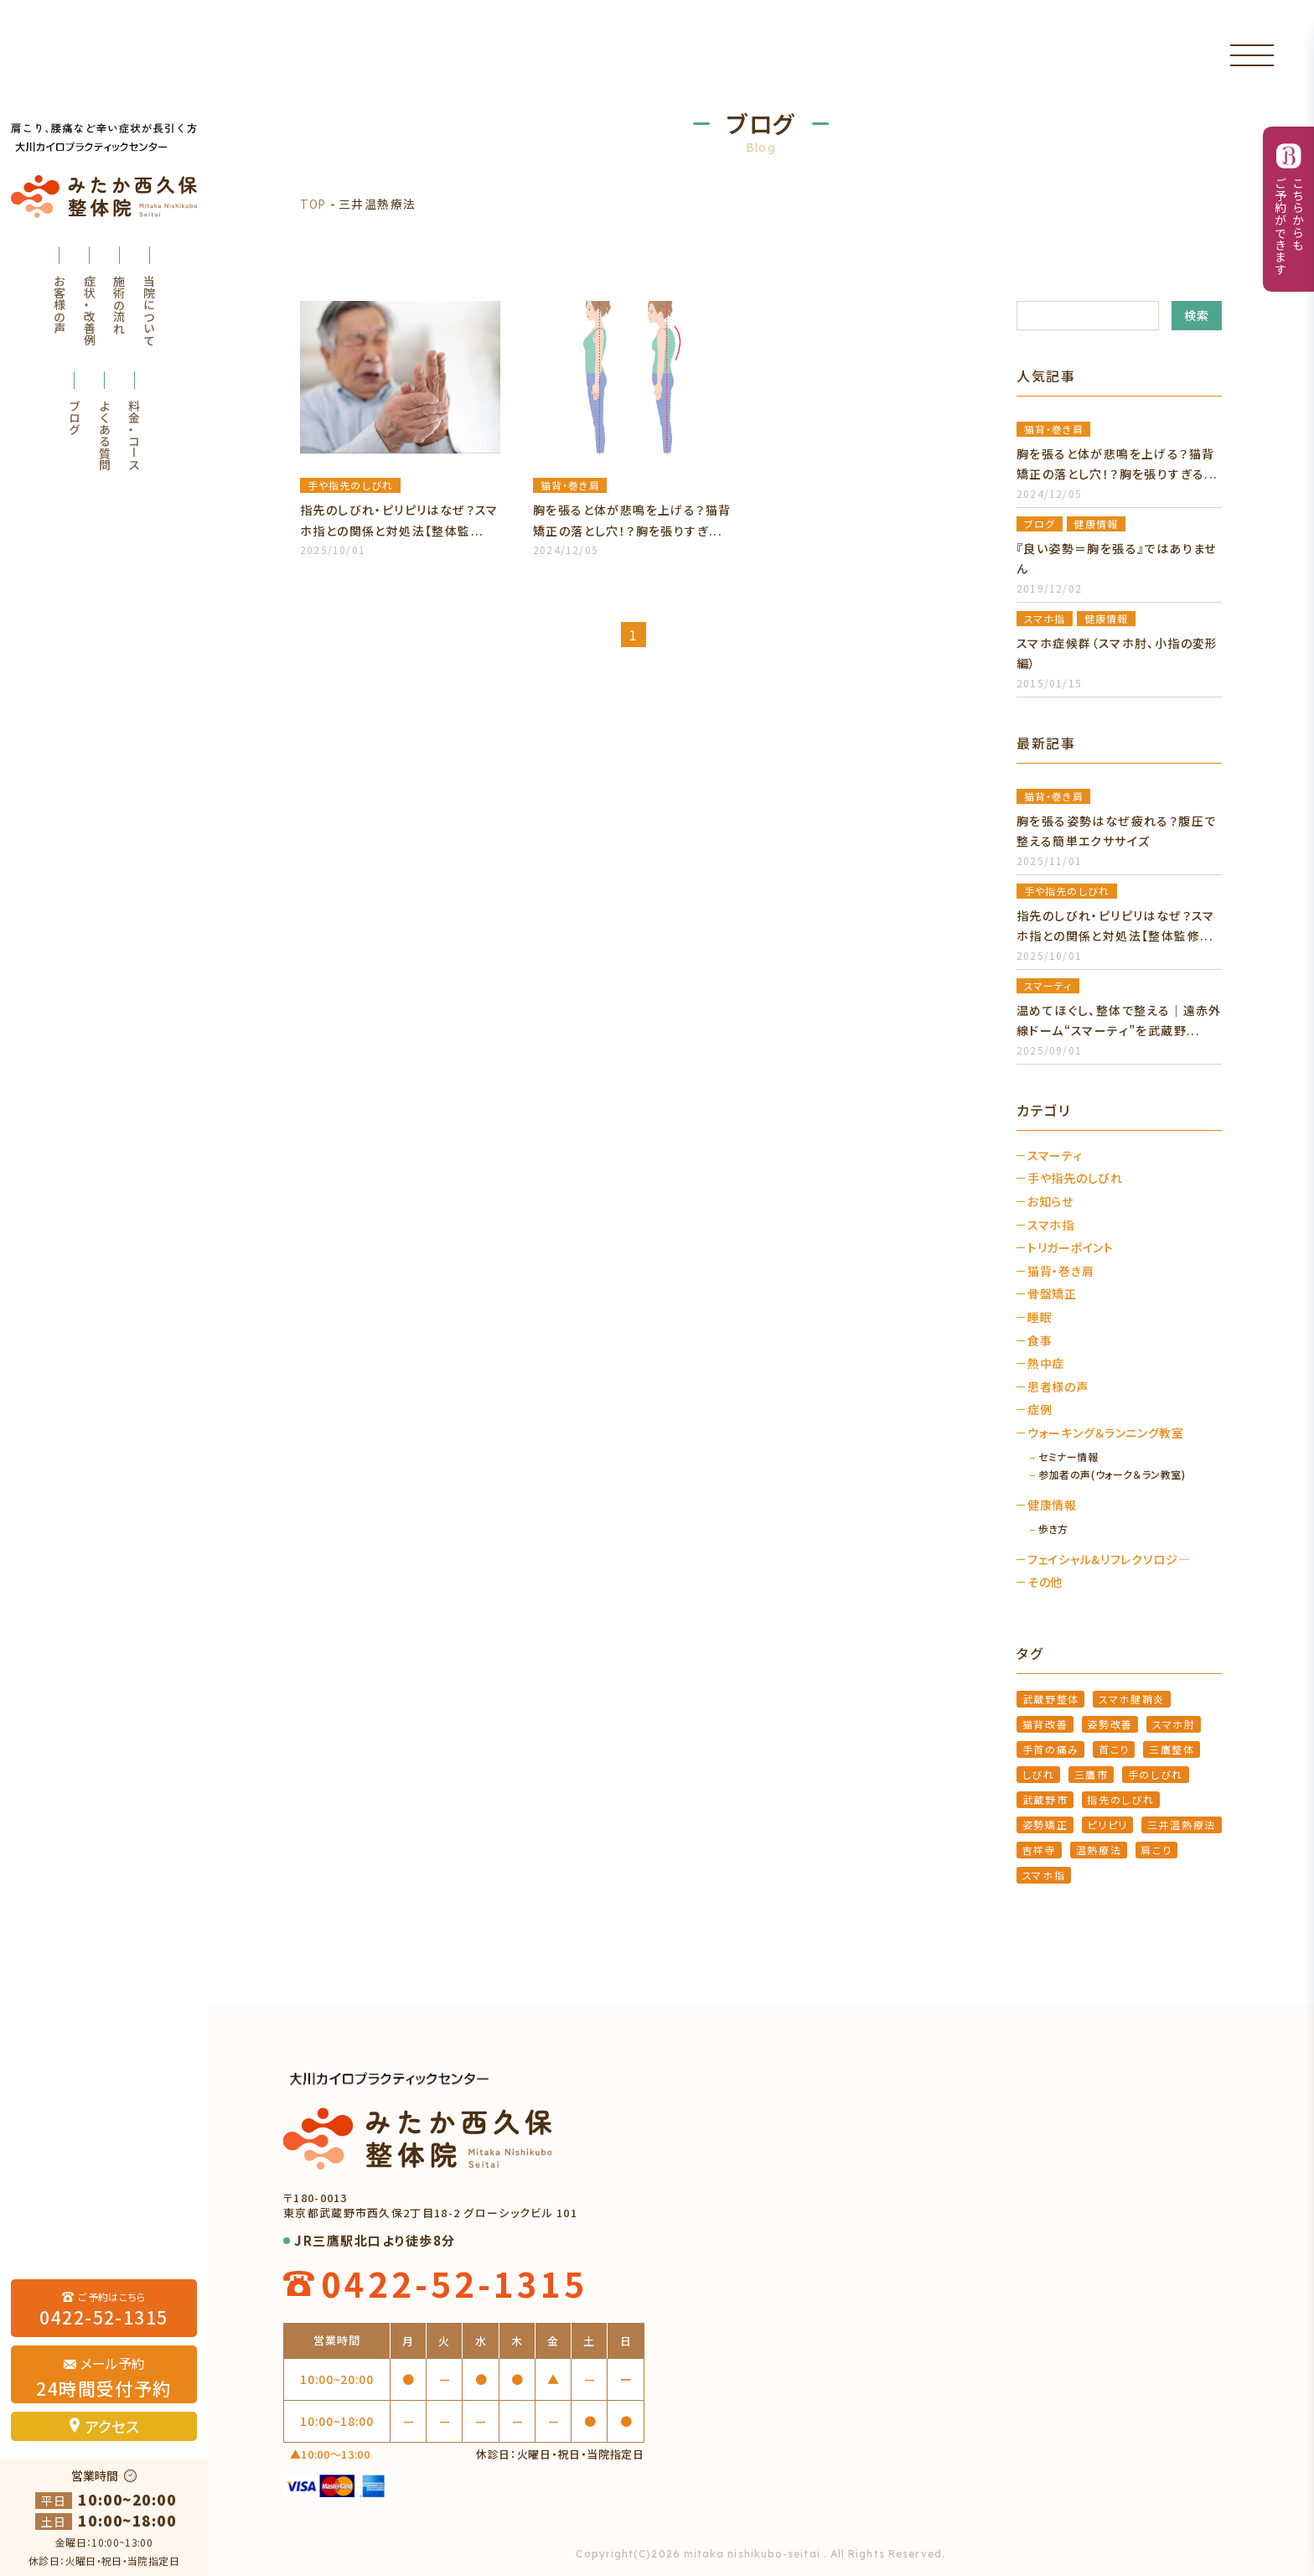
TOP (313, 203)
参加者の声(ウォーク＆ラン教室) (1112, 1474)
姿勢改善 (1110, 1724)
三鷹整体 (1172, 1749)
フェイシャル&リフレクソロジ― (1109, 1560)
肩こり (1156, 1850)
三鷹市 (1091, 1774)
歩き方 (1053, 1529)
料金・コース (134, 435)
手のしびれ (1155, 1774)
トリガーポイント (1070, 1248)
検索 (1197, 315)
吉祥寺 (1039, 1850)
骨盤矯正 (1052, 1294)
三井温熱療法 (1181, 1824)
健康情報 (1052, 1505)
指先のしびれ (1120, 1799)
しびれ (1038, 1774)
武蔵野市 (1045, 1799)
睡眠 (1039, 1317)
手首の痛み (1050, 1749)
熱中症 (1045, 1363)
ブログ (74, 417)
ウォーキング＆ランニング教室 (1105, 1433)
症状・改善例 (89, 310)
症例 (1039, 1410)
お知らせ (1050, 1202)
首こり (1114, 1749)
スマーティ (1055, 1156)
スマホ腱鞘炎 (1132, 1699)
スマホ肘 (1174, 1724)
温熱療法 (1099, 1850)
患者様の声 (1058, 1387)
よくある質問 (104, 435)
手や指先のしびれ (1075, 1178)
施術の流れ (119, 304)
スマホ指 (1050, 1225)
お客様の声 (59, 304)
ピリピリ (1107, 1824)
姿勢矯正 (1045, 1824)
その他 (1045, 1582)
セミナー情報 (1068, 1457)
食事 (1039, 1341)
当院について (149, 310)
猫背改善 (1045, 1724)
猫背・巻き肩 (1060, 1271)
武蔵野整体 (1050, 1699)
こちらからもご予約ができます (1289, 226)
